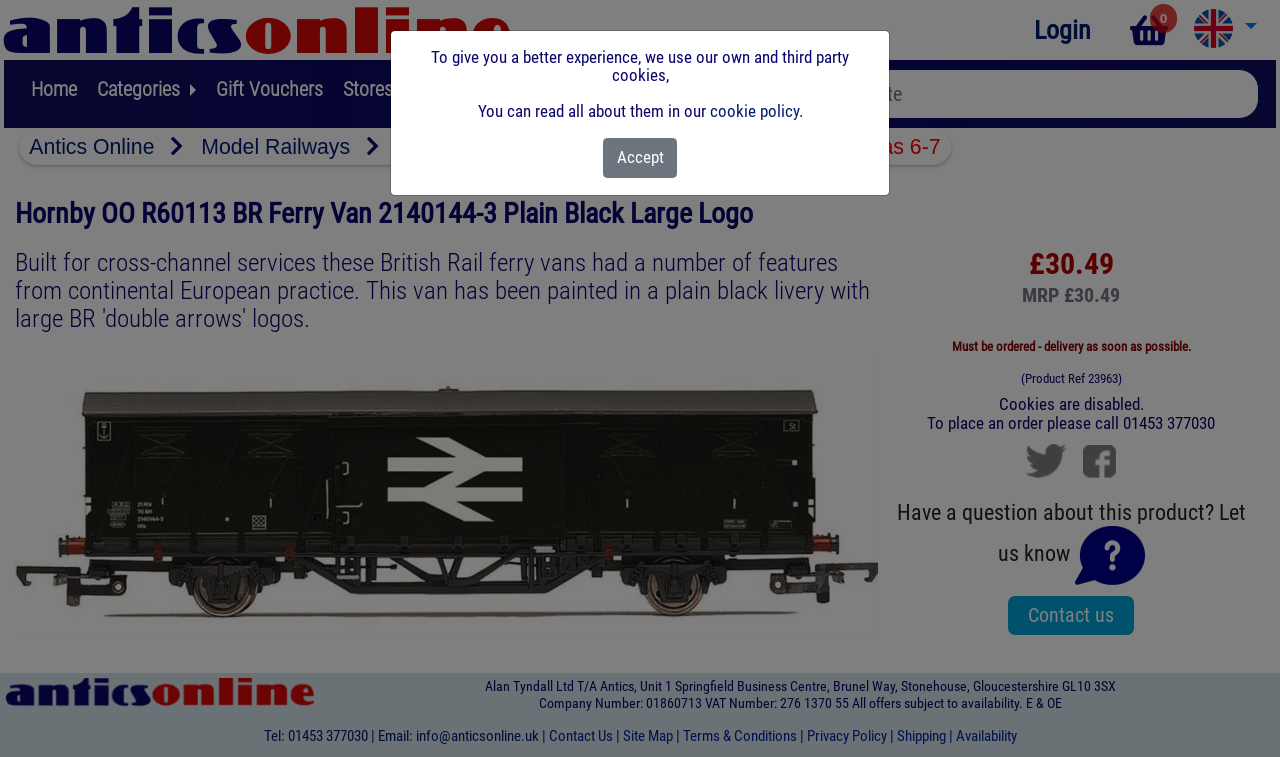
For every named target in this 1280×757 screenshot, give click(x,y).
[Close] (640, 158)
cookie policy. (756, 111)
